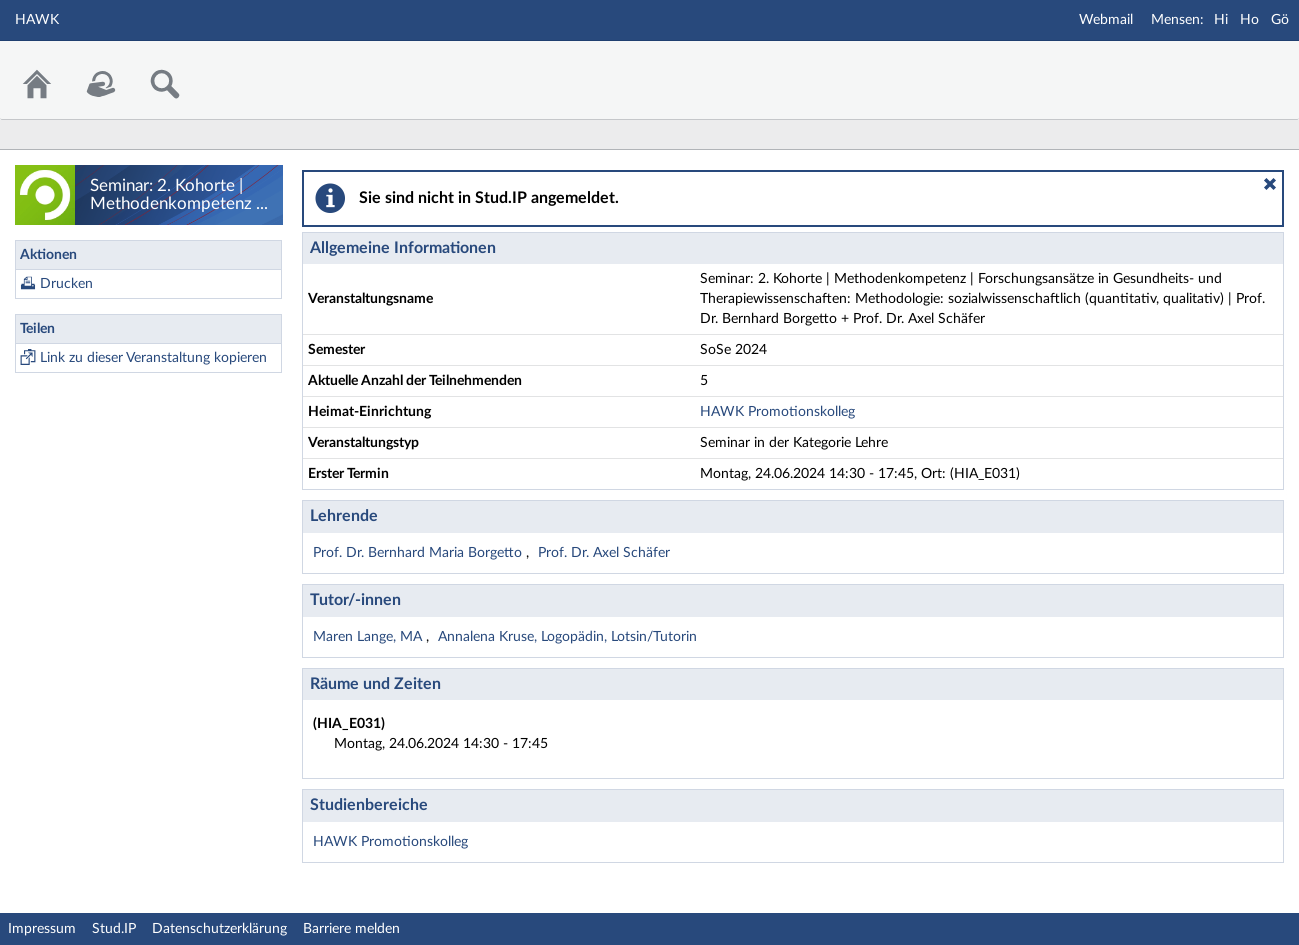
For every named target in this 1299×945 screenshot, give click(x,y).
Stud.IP (114, 929)
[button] (1270, 184)
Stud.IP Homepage (1222, 67)
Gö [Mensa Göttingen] (1280, 20)
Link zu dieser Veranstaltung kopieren (153, 358)
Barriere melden (351, 929)
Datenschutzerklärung (219, 929)
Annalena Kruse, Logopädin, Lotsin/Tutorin (567, 637)
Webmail (1106, 20)
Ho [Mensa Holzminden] (1249, 20)
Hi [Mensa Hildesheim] (1221, 20)
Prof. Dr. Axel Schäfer (604, 553)
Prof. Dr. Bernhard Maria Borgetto (419, 553)
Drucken (66, 284)
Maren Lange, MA (369, 637)
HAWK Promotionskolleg (777, 412)
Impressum (42, 929)
